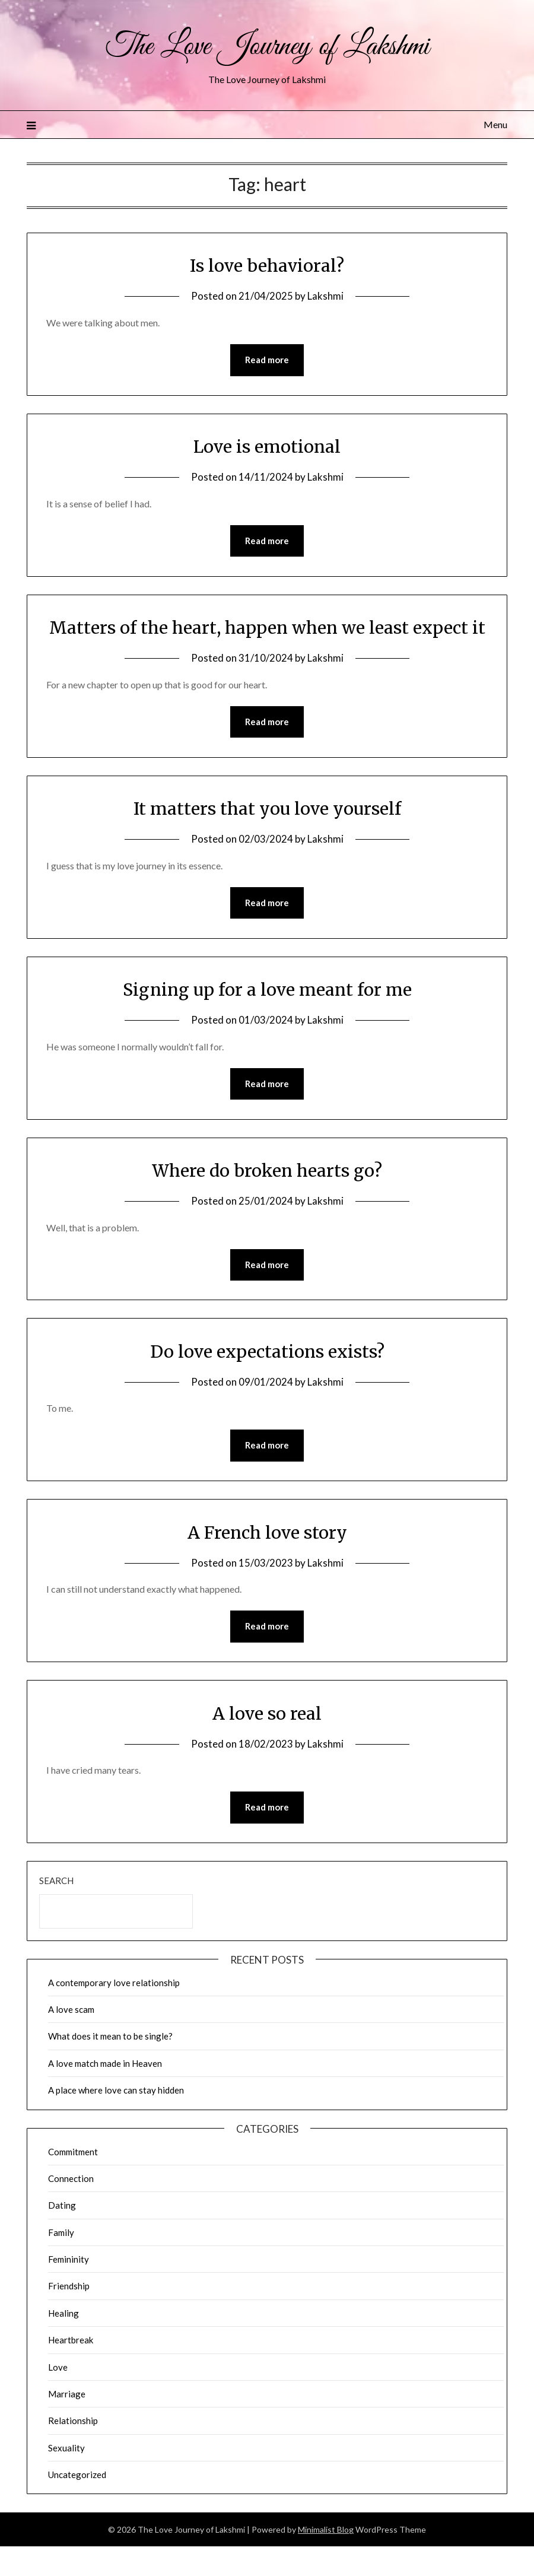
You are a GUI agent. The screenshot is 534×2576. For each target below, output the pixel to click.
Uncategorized (77, 2504)
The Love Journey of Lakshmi (267, 46)
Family (61, 2261)
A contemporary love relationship (114, 2011)
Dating (62, 2234)
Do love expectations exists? (267, 1379)
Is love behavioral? (267, 265)
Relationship (73, 2450)
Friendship (69, 2315)
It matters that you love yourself (267, 836)
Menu (495, 124)
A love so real (267, 1742)
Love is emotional (267, 447)
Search (56, 1910)
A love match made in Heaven (105, 2092)
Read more (267, 360)
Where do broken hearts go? (267, 1198)
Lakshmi (325, 296)
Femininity (68, 2288)
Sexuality (66, 2477)
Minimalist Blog (326, 2559)
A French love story (267, 1560)
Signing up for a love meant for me (267, 1017)
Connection (71, 2207)
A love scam (71, 2039)
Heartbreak (70, 2369)
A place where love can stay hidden (116, 2119)
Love (58, 2396)
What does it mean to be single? (110, 2065)
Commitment (73, 2180)
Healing (63, 2342)
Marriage (66, 2423)
